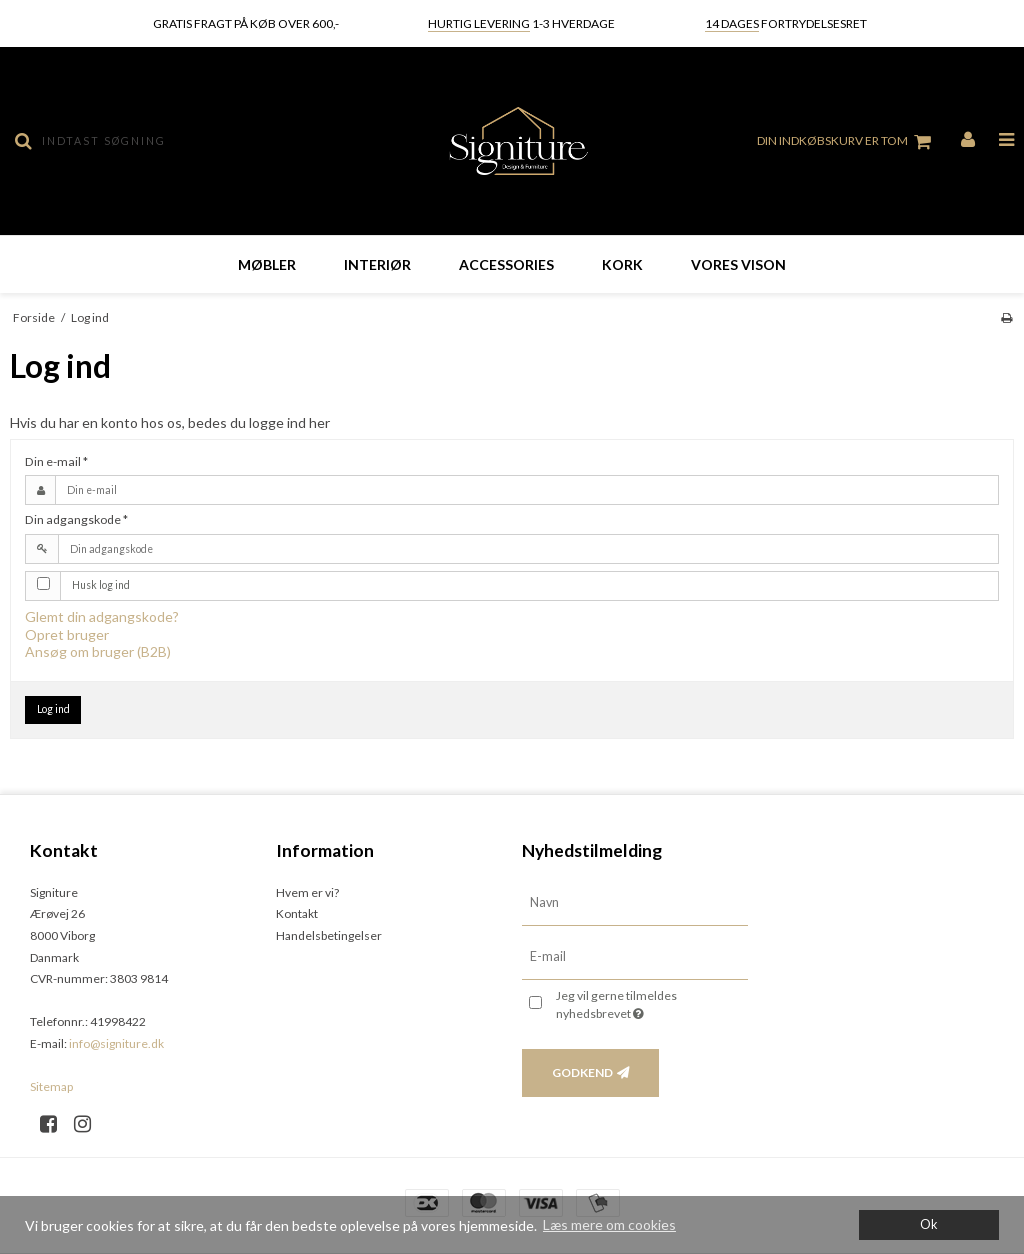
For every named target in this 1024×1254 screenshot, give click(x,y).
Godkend (582, 1072)
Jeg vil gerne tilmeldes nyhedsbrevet (648, 1004)
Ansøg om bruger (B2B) (98, 651)
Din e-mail (56, 461)
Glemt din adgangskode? (102, 616)
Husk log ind (101, 585)
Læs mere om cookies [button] (609, 1224)
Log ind (53, 709)
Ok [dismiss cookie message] (929, 1224)
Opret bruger (67, 634)
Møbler (267, 264)
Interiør (377, 264)
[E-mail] (635, 955)
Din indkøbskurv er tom (847, 142)
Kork (622, 264)
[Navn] (635, 901)
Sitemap (51, 1086)
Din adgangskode (76, 519)
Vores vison (738, 264)
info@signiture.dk (116, 1043)
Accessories (506, 264)
